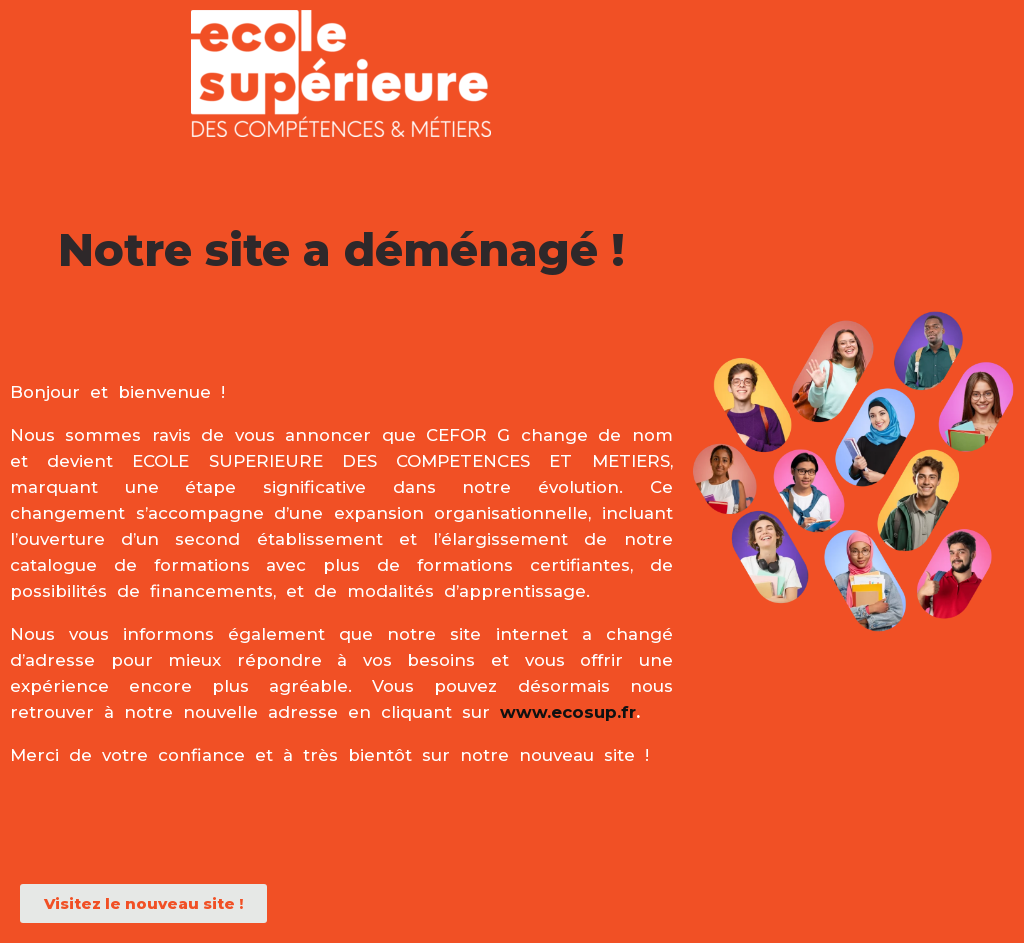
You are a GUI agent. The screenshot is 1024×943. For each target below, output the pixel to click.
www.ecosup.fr (568, 712)
